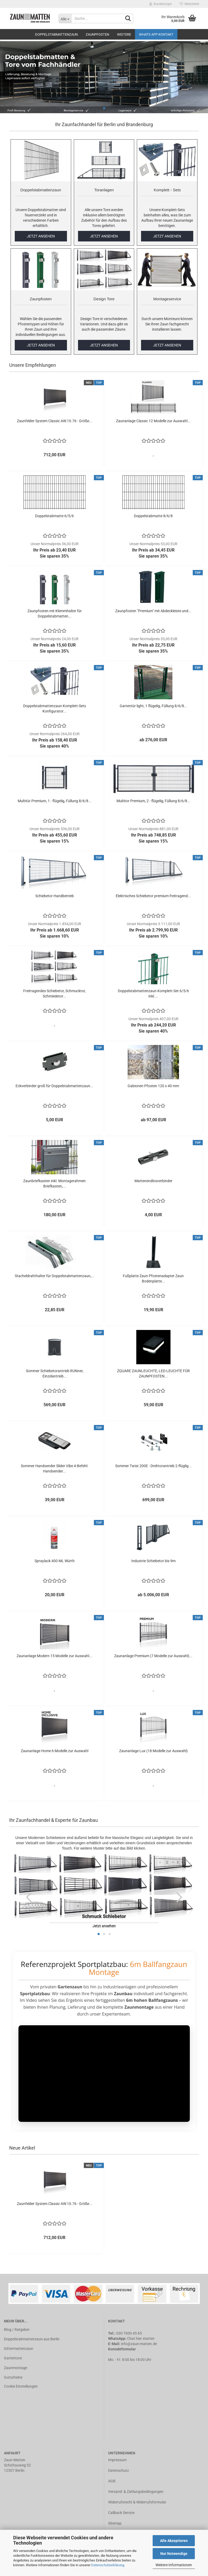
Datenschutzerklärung (107, 2565)
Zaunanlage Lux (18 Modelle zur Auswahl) (153, 1751)
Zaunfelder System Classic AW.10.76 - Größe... (54, 421)
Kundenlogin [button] (160, 4)
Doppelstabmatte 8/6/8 (153, 516)
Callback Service (121, 2513)
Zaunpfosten (97, 34)
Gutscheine (13, 2377)
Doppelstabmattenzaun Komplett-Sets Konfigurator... (54, 708)
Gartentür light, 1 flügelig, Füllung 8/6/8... (153, 706)
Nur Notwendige (173, 2553)
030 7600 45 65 (129, 2333)
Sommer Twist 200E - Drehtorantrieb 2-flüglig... (153, 1466)
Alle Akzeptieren (174, 2541)
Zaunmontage (15, 2368)
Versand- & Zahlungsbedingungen (135, 2491)
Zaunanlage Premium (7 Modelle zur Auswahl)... (153, 1656)
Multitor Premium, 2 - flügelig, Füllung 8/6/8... (153, 801)
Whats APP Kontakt (156, 34)
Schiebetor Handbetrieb (54, 896)
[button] (29, 1897)
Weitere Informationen (174, 2565)
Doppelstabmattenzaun (56, 34)
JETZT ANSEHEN (41, 236)
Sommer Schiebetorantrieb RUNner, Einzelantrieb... (54, 1373)
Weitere (124, 34)
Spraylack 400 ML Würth (55, 1561)
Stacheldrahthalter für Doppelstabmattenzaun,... (54, 1276)
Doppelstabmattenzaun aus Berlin (32, 2339)
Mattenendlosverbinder (153, 1181)
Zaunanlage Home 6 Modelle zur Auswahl (54, 1751)
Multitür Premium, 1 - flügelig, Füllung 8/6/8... (54, 801)
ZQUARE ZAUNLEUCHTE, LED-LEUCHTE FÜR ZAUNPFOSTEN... (153, 1373)
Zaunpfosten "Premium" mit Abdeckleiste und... (153, 611)
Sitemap (115, 2523)
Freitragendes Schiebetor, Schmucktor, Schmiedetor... (54, 993)
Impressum (117, 2460)
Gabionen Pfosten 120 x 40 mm (153, 1086)
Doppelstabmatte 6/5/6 (54, 516)
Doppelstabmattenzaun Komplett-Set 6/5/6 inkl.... (153, 993)
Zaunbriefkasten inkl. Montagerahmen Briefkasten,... (54, 1183)
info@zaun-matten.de (139, 2344)
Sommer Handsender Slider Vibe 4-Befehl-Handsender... (54, 1468)
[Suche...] (65, 18)
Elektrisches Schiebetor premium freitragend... (153, 896)
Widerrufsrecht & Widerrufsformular (137, 2502)
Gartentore (13, 2358)
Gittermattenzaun (18, 2348)
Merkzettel (189, 4)
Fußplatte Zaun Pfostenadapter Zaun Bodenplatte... (153, 1278)
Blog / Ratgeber (17, 2329)
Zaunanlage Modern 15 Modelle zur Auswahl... (54, 1656)
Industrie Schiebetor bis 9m (153, 1561)
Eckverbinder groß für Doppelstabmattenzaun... (54, 1086)
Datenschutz (118, 2470)
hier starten (145, 2338)
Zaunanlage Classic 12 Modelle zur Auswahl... (153, 421)
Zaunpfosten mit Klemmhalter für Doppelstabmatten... (54, 613)
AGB (111, 2481)
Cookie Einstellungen (21, 2386)
